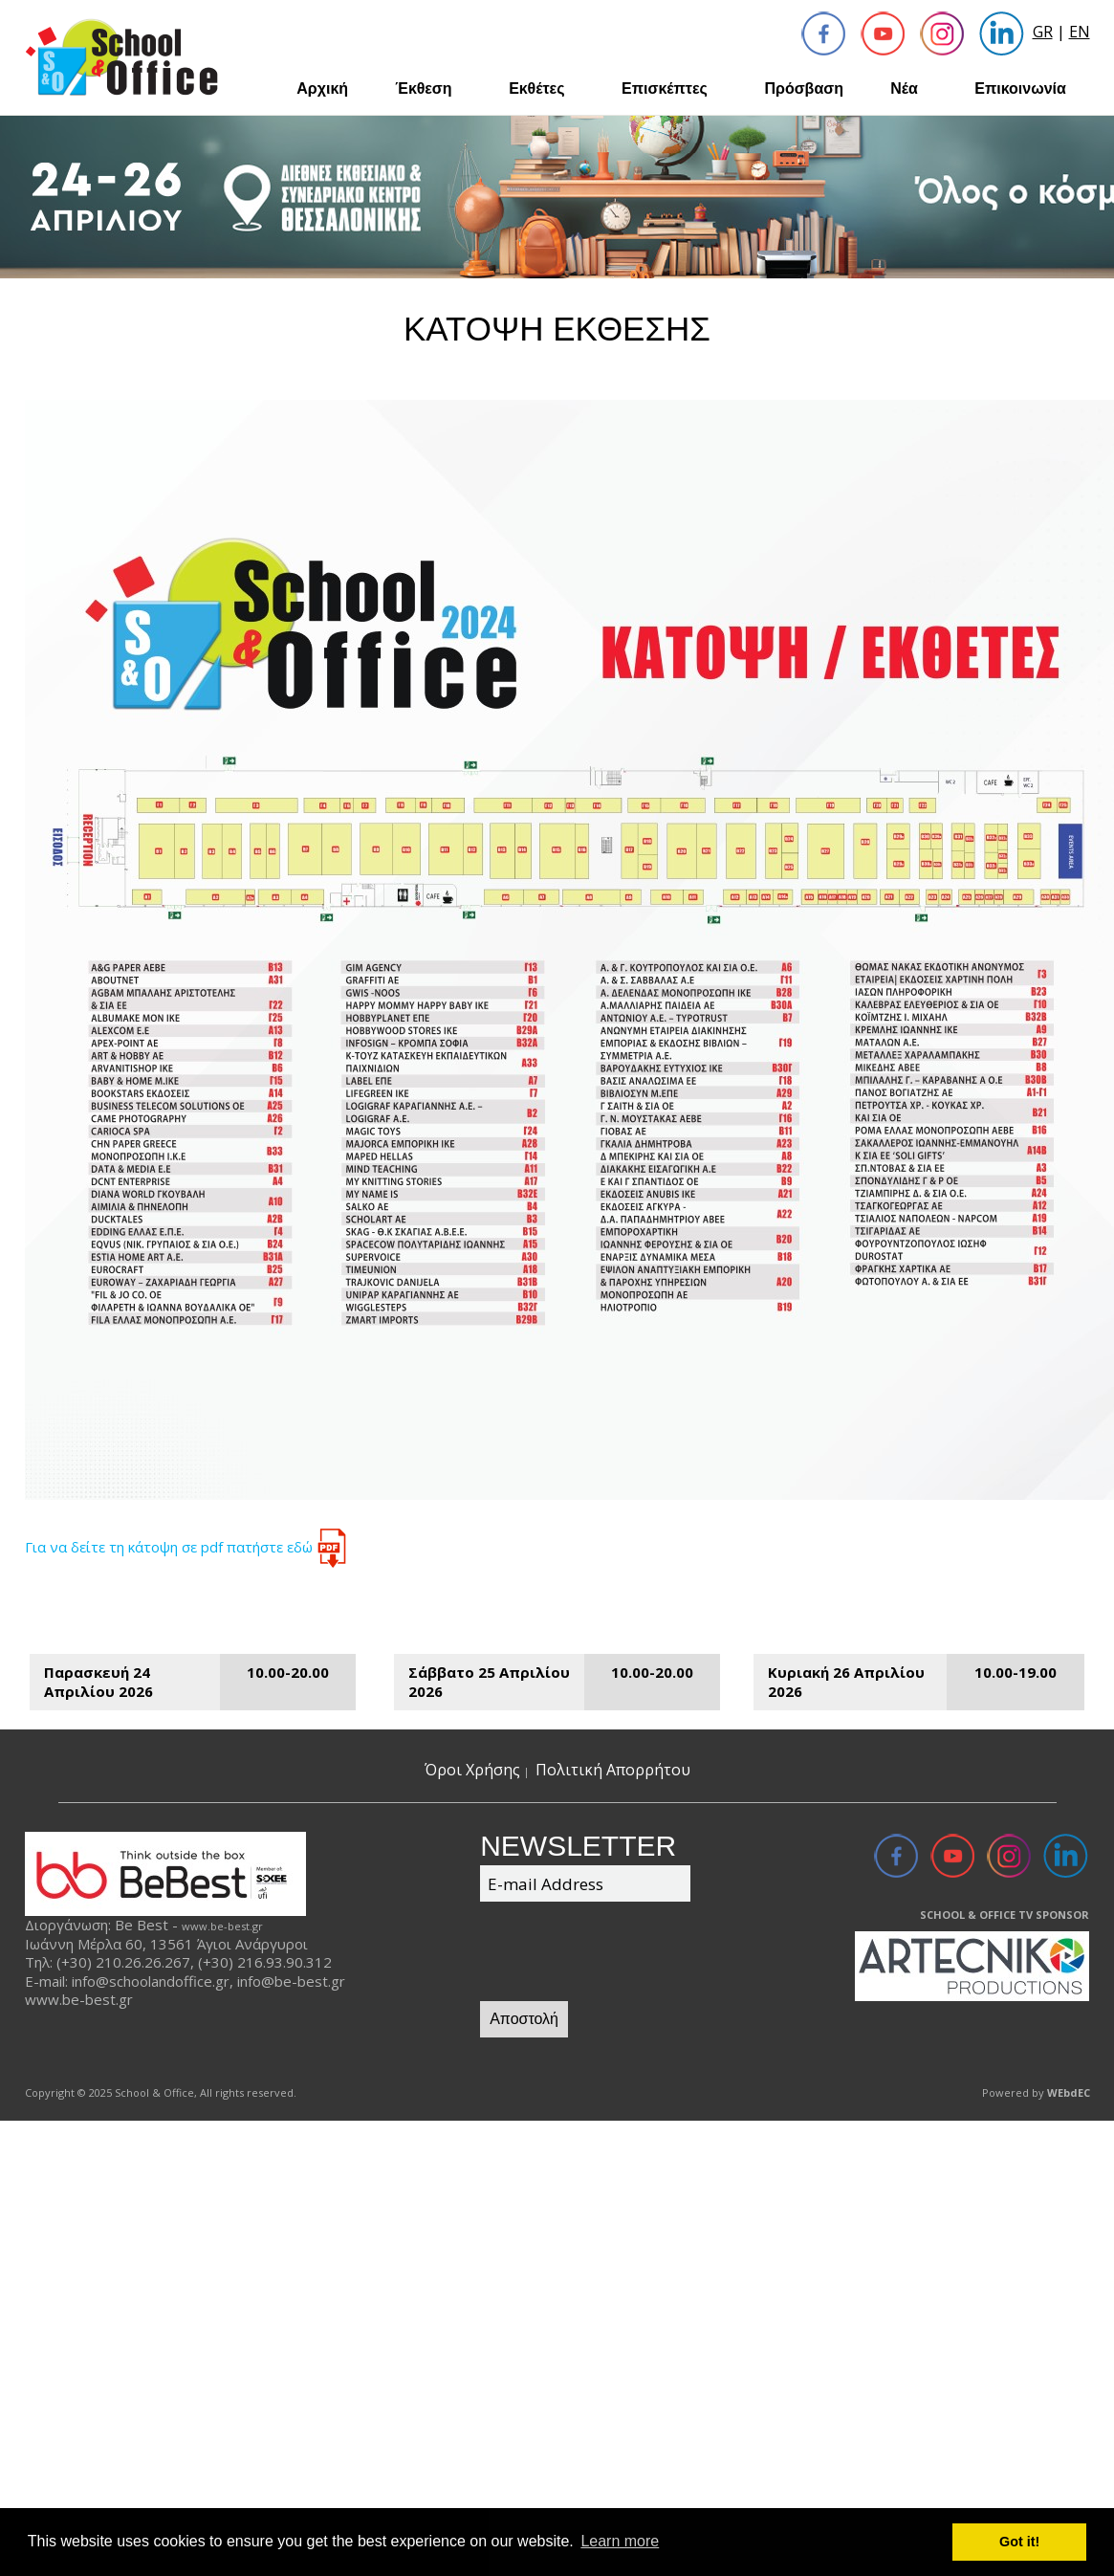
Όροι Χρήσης (472, 1769)
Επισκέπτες (665, 88)
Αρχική (322, 88)
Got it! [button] (1019, 2541)
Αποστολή (524, 2019)
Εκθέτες (536, 88)
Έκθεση (423, 88)
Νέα (904, 88)
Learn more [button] (619, 2541)
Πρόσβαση (803, 88)
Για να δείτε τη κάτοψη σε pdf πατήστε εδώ (188, 1546)
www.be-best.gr (222, 1926)
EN (1079, 31)
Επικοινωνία (1020, 88)
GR (1043, 31)
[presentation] (625, 1954)
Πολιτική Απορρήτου (612, 1769)
